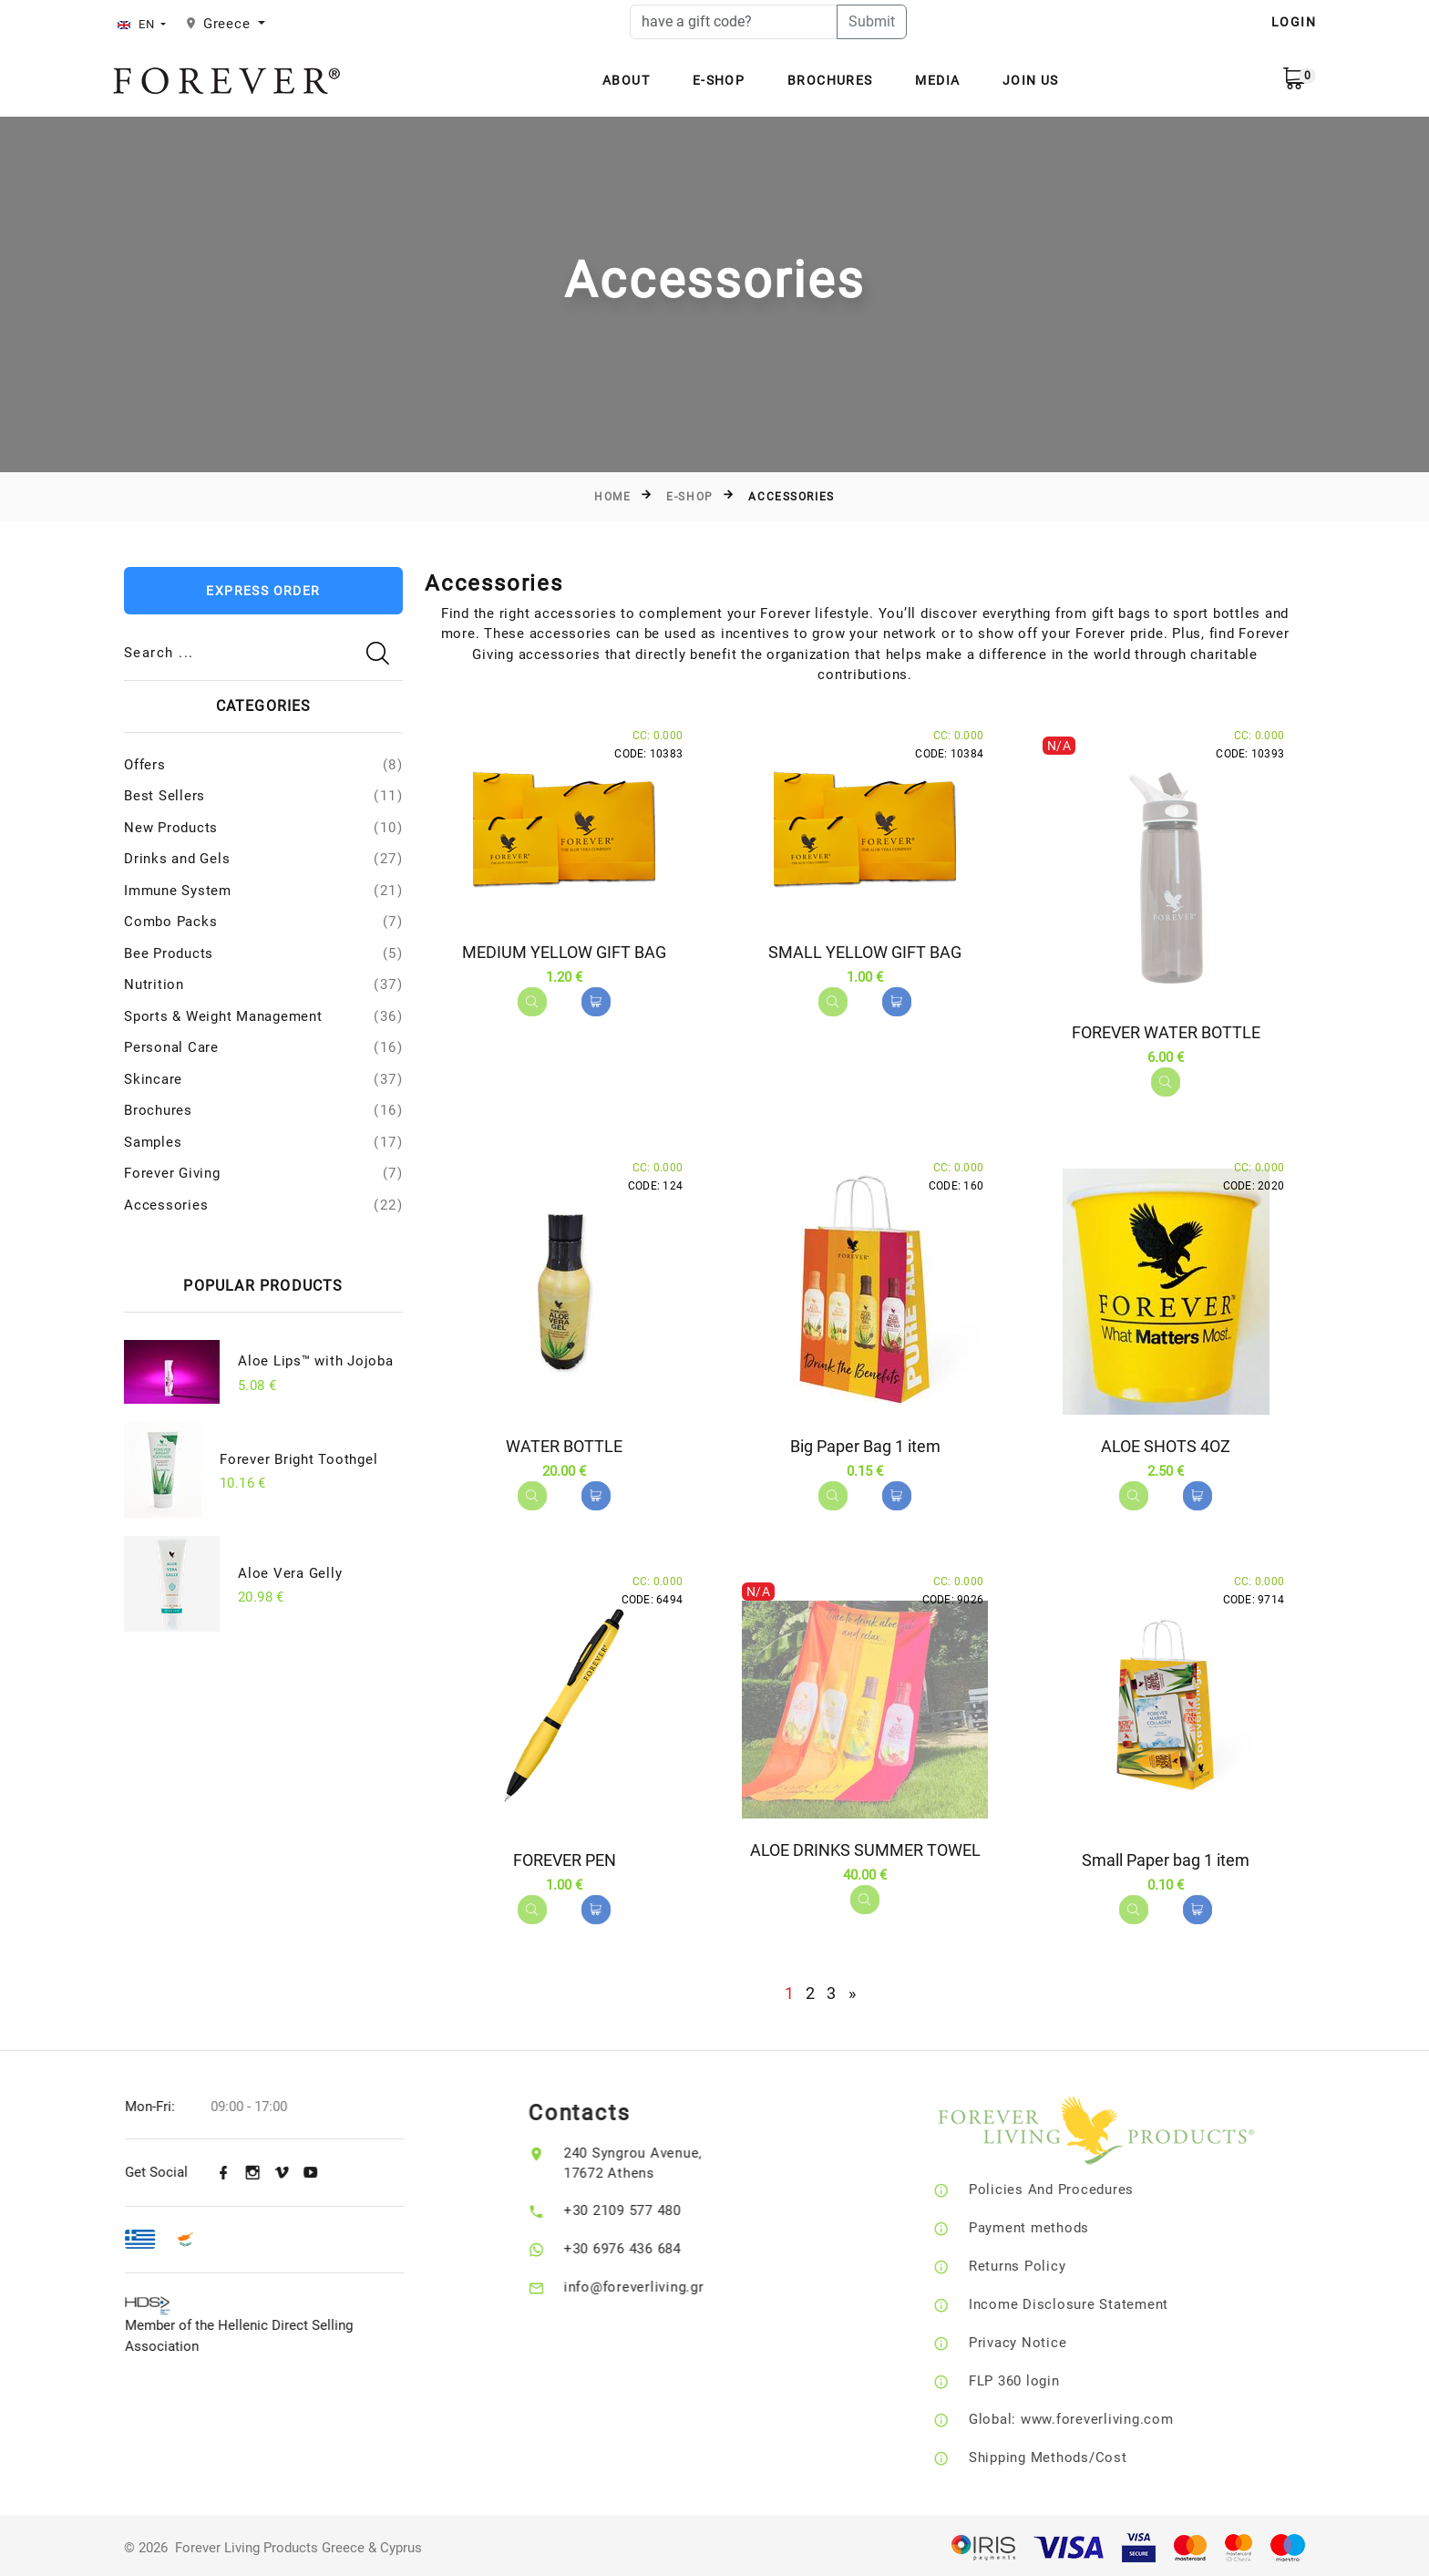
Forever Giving (172, 1173)
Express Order (263, 590)
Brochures (830, 80)
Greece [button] (228, 23)
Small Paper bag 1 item (1165, 1857)
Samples (152, 1142)
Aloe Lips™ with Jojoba (316, 1361)
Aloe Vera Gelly (290, 1573)
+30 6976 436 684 (655, 2244)
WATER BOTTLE (564, 1444)
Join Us (1030, 80)
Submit (871, 21)
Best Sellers (164, 796)
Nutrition (154, 984)
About (626, 80)
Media (937, 80)
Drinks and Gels (177, 858)
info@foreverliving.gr (666, 2282)
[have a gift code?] (734, 22)
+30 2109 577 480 (655, 2206)
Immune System (177, 890)
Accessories (166, 1205)
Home (612, 496)
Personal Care (171, 1047)
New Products (171, 827)
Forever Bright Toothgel (298, 1459)
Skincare (153, 1079)
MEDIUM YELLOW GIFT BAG (564, 952)
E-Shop (719, 80)
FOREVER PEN (564, 1857)
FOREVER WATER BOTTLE (1166, 1032)
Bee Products (168, 953)
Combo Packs (170, 921)
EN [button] (138, 24)
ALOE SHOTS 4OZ (1165, 1444)
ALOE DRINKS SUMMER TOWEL (865, 1847)
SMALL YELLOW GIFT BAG (864, 952)
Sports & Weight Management (223, 1016)
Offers (145, 765)
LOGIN (1293, 22)
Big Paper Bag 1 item (865, 1444)
